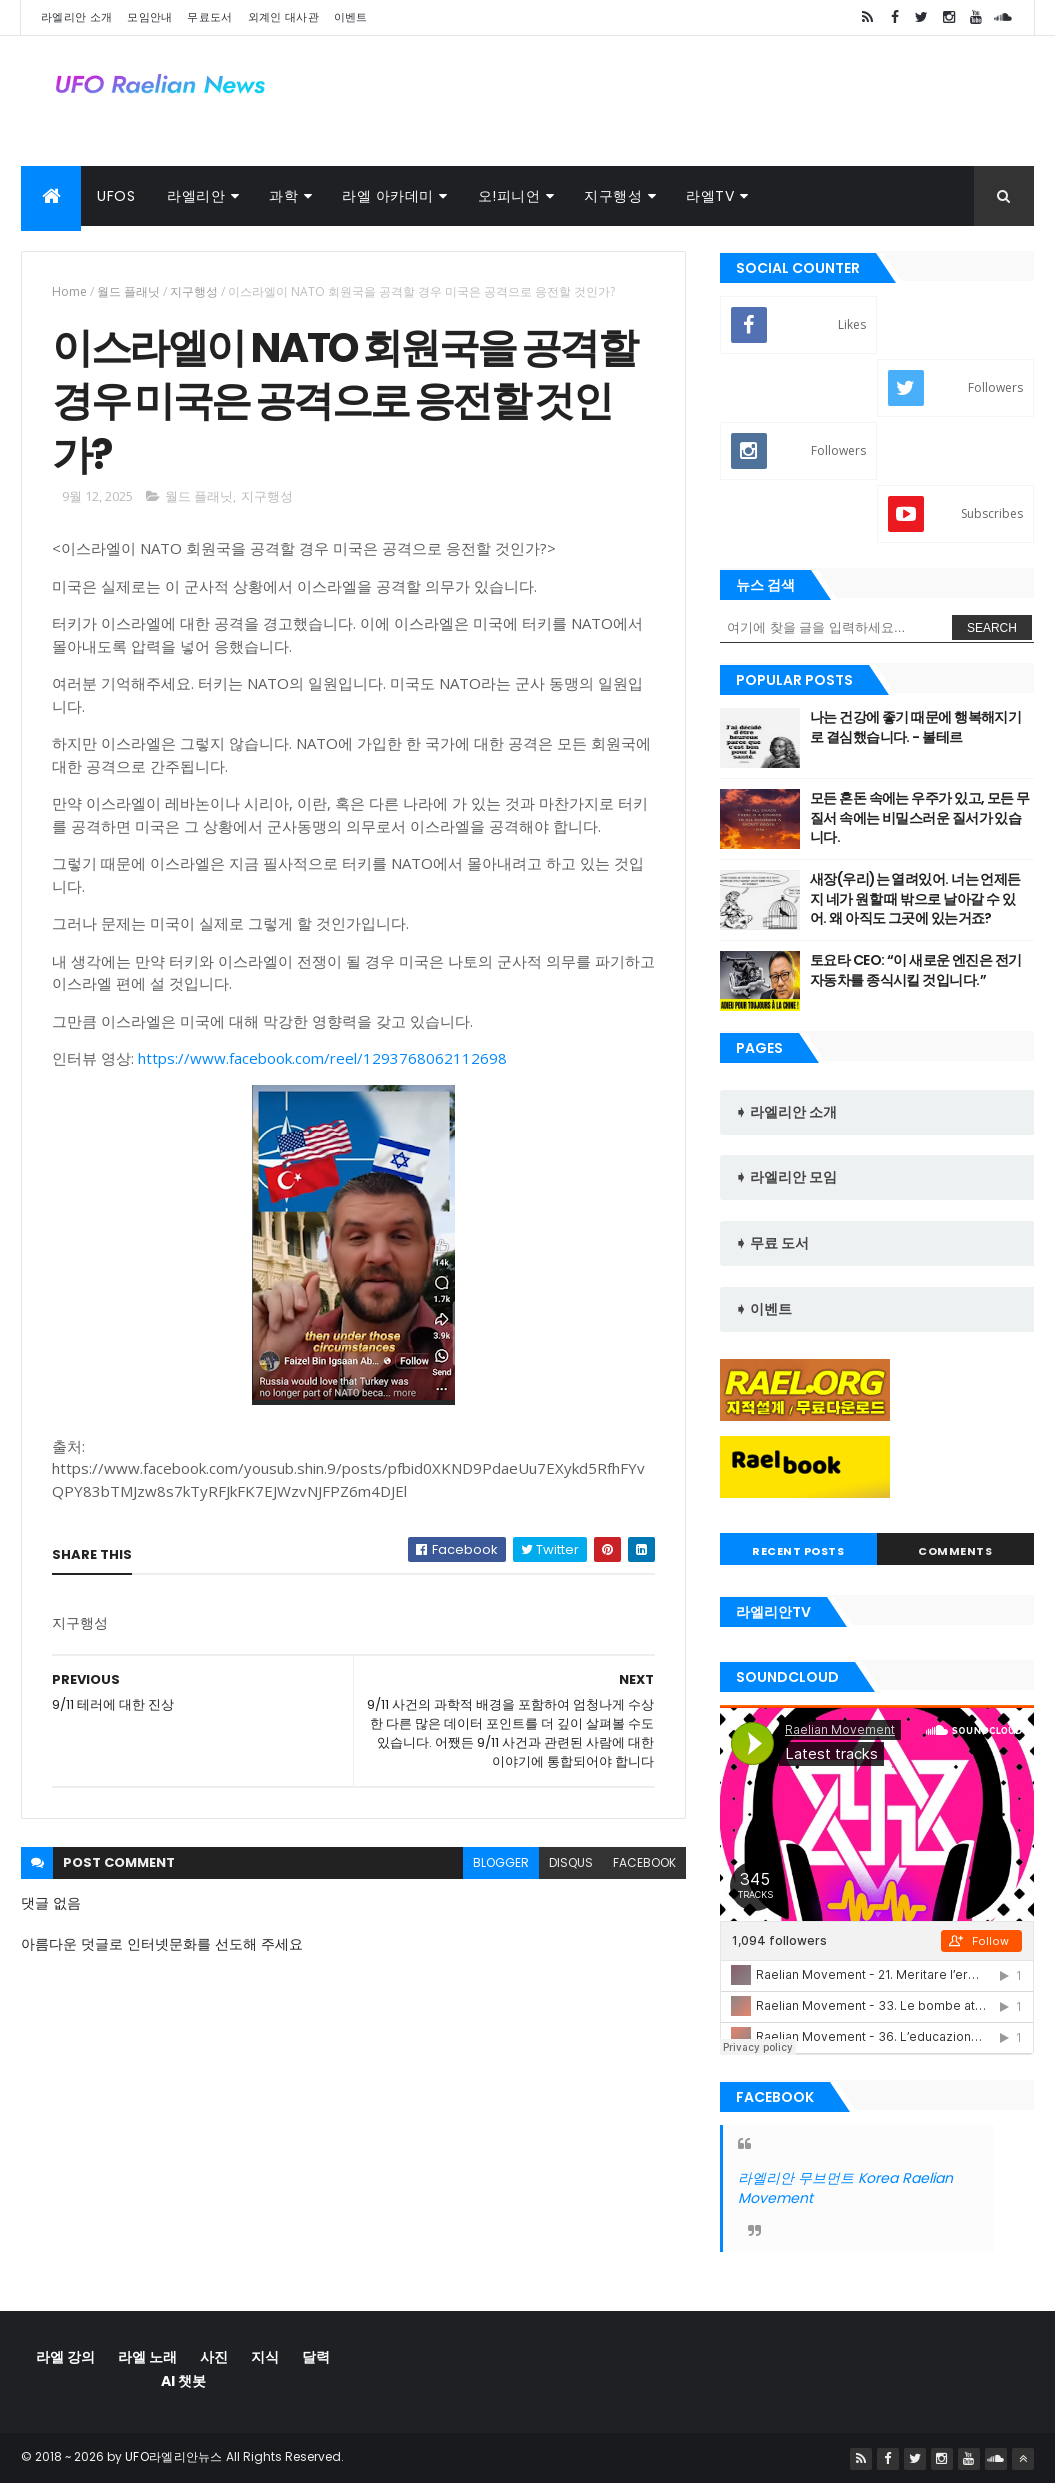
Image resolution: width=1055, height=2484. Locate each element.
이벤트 (351, 17)
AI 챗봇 (183, 2381)
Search (992, 628)
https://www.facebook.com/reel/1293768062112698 (322, 1058)
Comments (955, 1551)
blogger (501, 1862)
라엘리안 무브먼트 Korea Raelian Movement (845, 2188)
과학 (283, 196)
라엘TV (710, 196)
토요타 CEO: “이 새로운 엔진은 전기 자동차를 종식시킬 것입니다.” (916, 970)
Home (69, 291)
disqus (571, 1862)
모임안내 (149, 17)
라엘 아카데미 (388, 196)
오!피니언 (509, 196)
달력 (316, 2357)
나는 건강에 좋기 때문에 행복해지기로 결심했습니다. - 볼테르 (915, 727)
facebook (644, 1862)
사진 (214, 2357)
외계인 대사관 (283, 17)
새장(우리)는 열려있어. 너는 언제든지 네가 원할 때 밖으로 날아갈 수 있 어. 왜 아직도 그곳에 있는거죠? (915, 898)
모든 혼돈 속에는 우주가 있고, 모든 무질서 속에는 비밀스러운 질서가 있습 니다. (920, 817)
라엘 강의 (65, 2357)
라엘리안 (196, 196)
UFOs (116, 196)
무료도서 (209, 17)
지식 (265, 2357)
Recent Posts (798, 1551)
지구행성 (613, 196)
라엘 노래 (147, 2357)
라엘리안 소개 (76, 17)
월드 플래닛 (128, 291)
